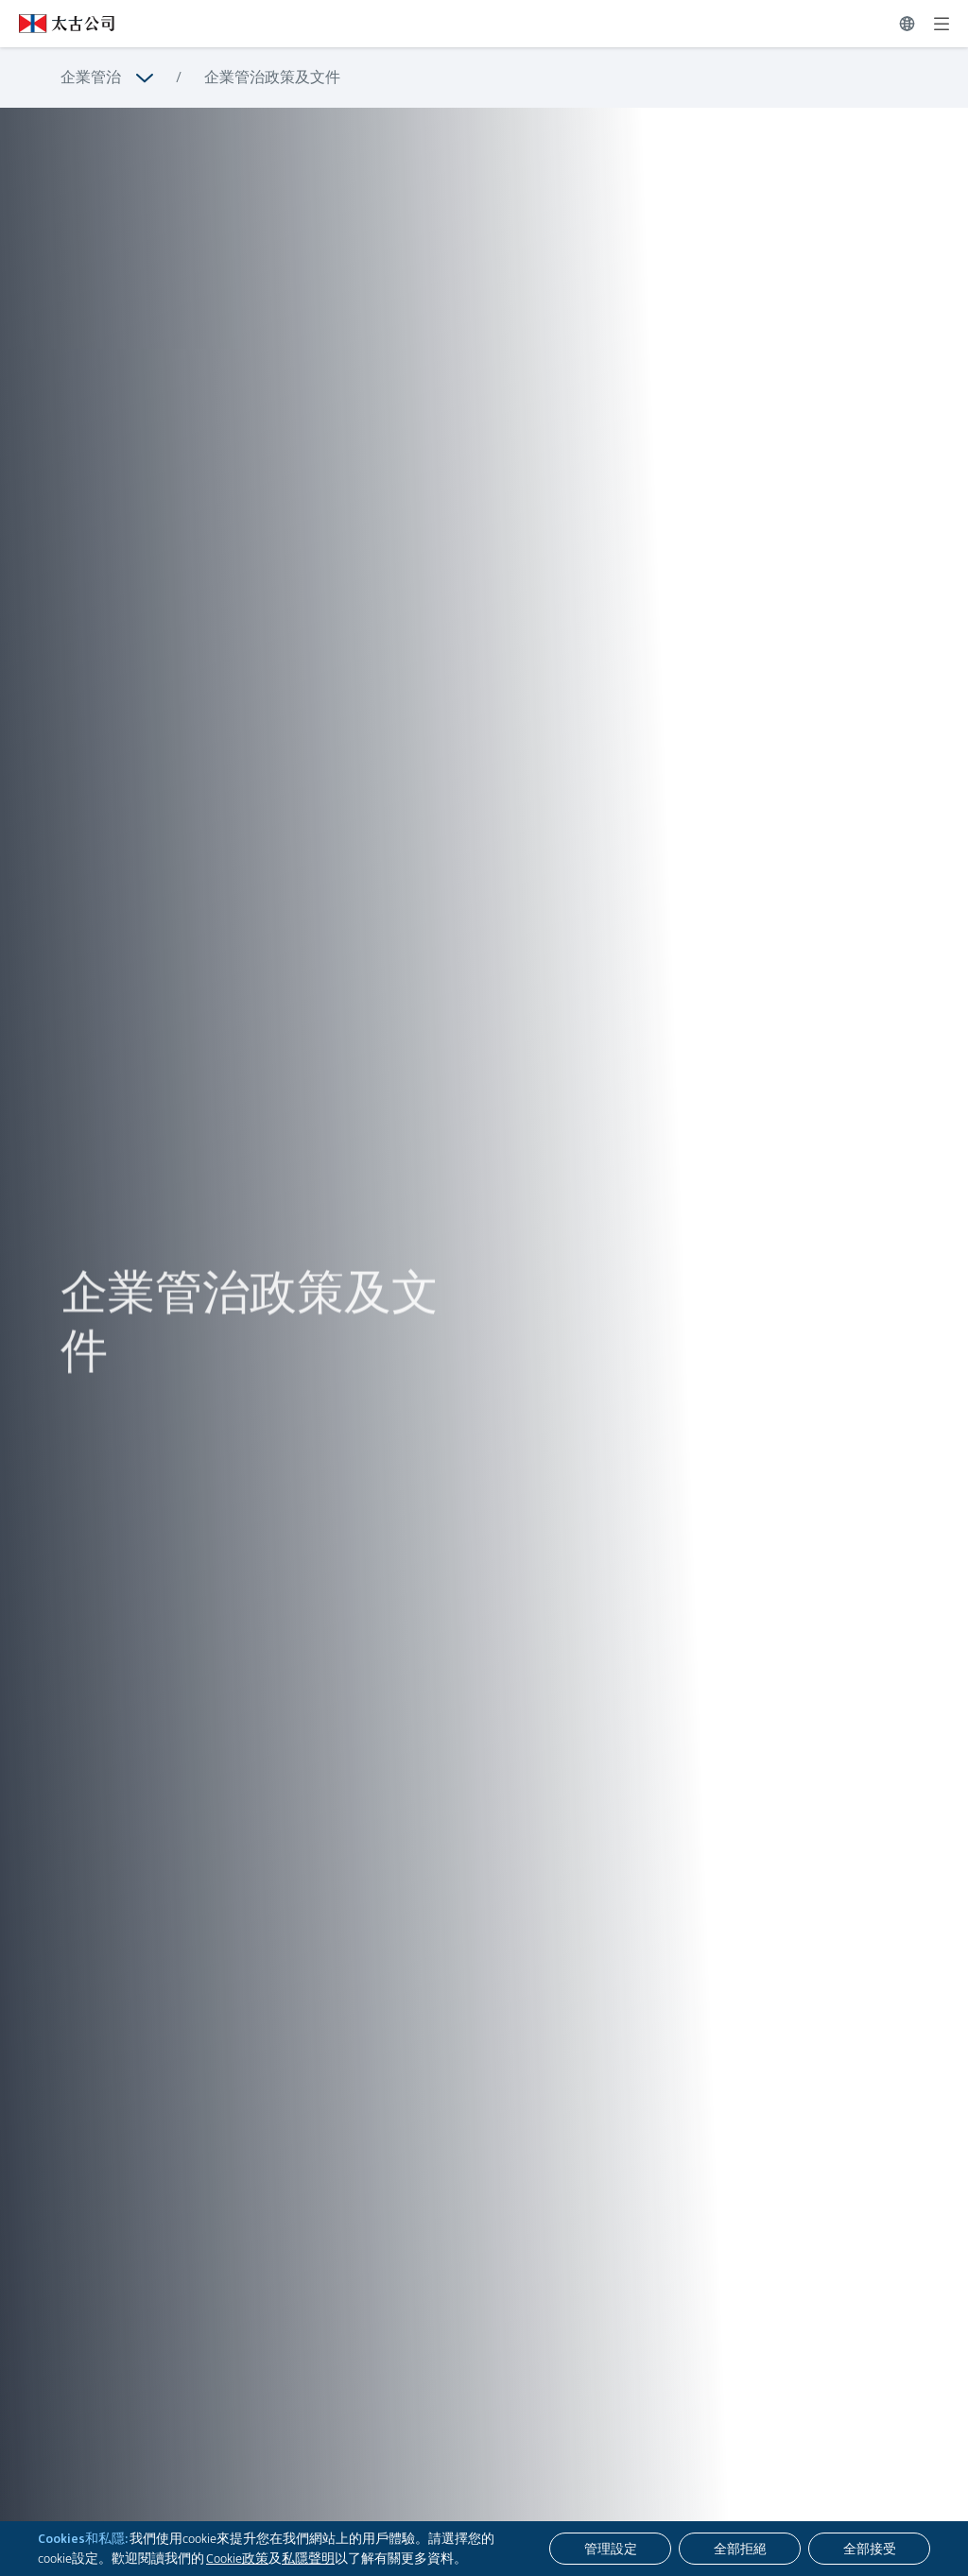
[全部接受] (869, 2549)
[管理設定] (610, 2549)
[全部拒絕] (740, 2549)
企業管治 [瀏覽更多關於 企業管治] (90, 77)
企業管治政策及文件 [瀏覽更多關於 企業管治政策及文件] (272, 77)
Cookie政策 (237, 2558)
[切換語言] (907, 23)
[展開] (941, 23)
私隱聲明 (308, 2558)
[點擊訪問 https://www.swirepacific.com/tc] (57, 23)
